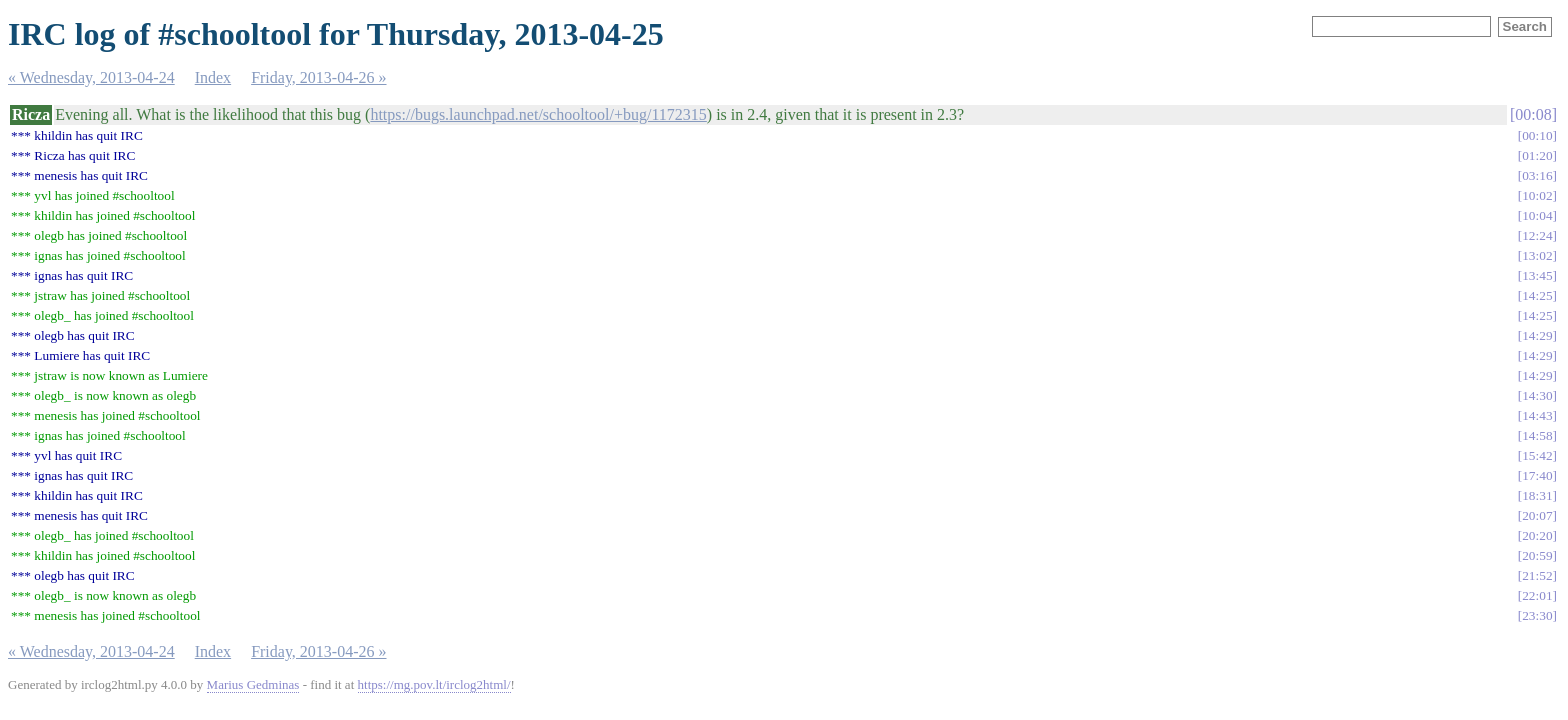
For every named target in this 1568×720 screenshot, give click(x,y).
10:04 (1537, 215)
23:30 (1537, 615)
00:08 (1533, 114)
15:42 (1537, 455)
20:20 (1537, 535)
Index (213, 77)
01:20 (1537, 155)
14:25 (1537, 295)
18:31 (1537, 495)
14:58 (1537, 435)
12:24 (1537, 235)
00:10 (1537, 135)
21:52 (1537, 575)
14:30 (1537, 395)
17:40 (1537, 475)
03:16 (1537, 175)
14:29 (1537, 335)
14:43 (1537, 415)
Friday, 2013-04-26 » (318, 77)
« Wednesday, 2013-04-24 (91, 77)
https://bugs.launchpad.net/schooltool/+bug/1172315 (538, 114)
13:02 (1537, 255)
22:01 (1537, 595)
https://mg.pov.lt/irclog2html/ (434, 684)
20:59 (1537, 555)
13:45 (1537, 275)
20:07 (1537, 515)
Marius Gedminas (253, 684)
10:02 (1537, 195)
